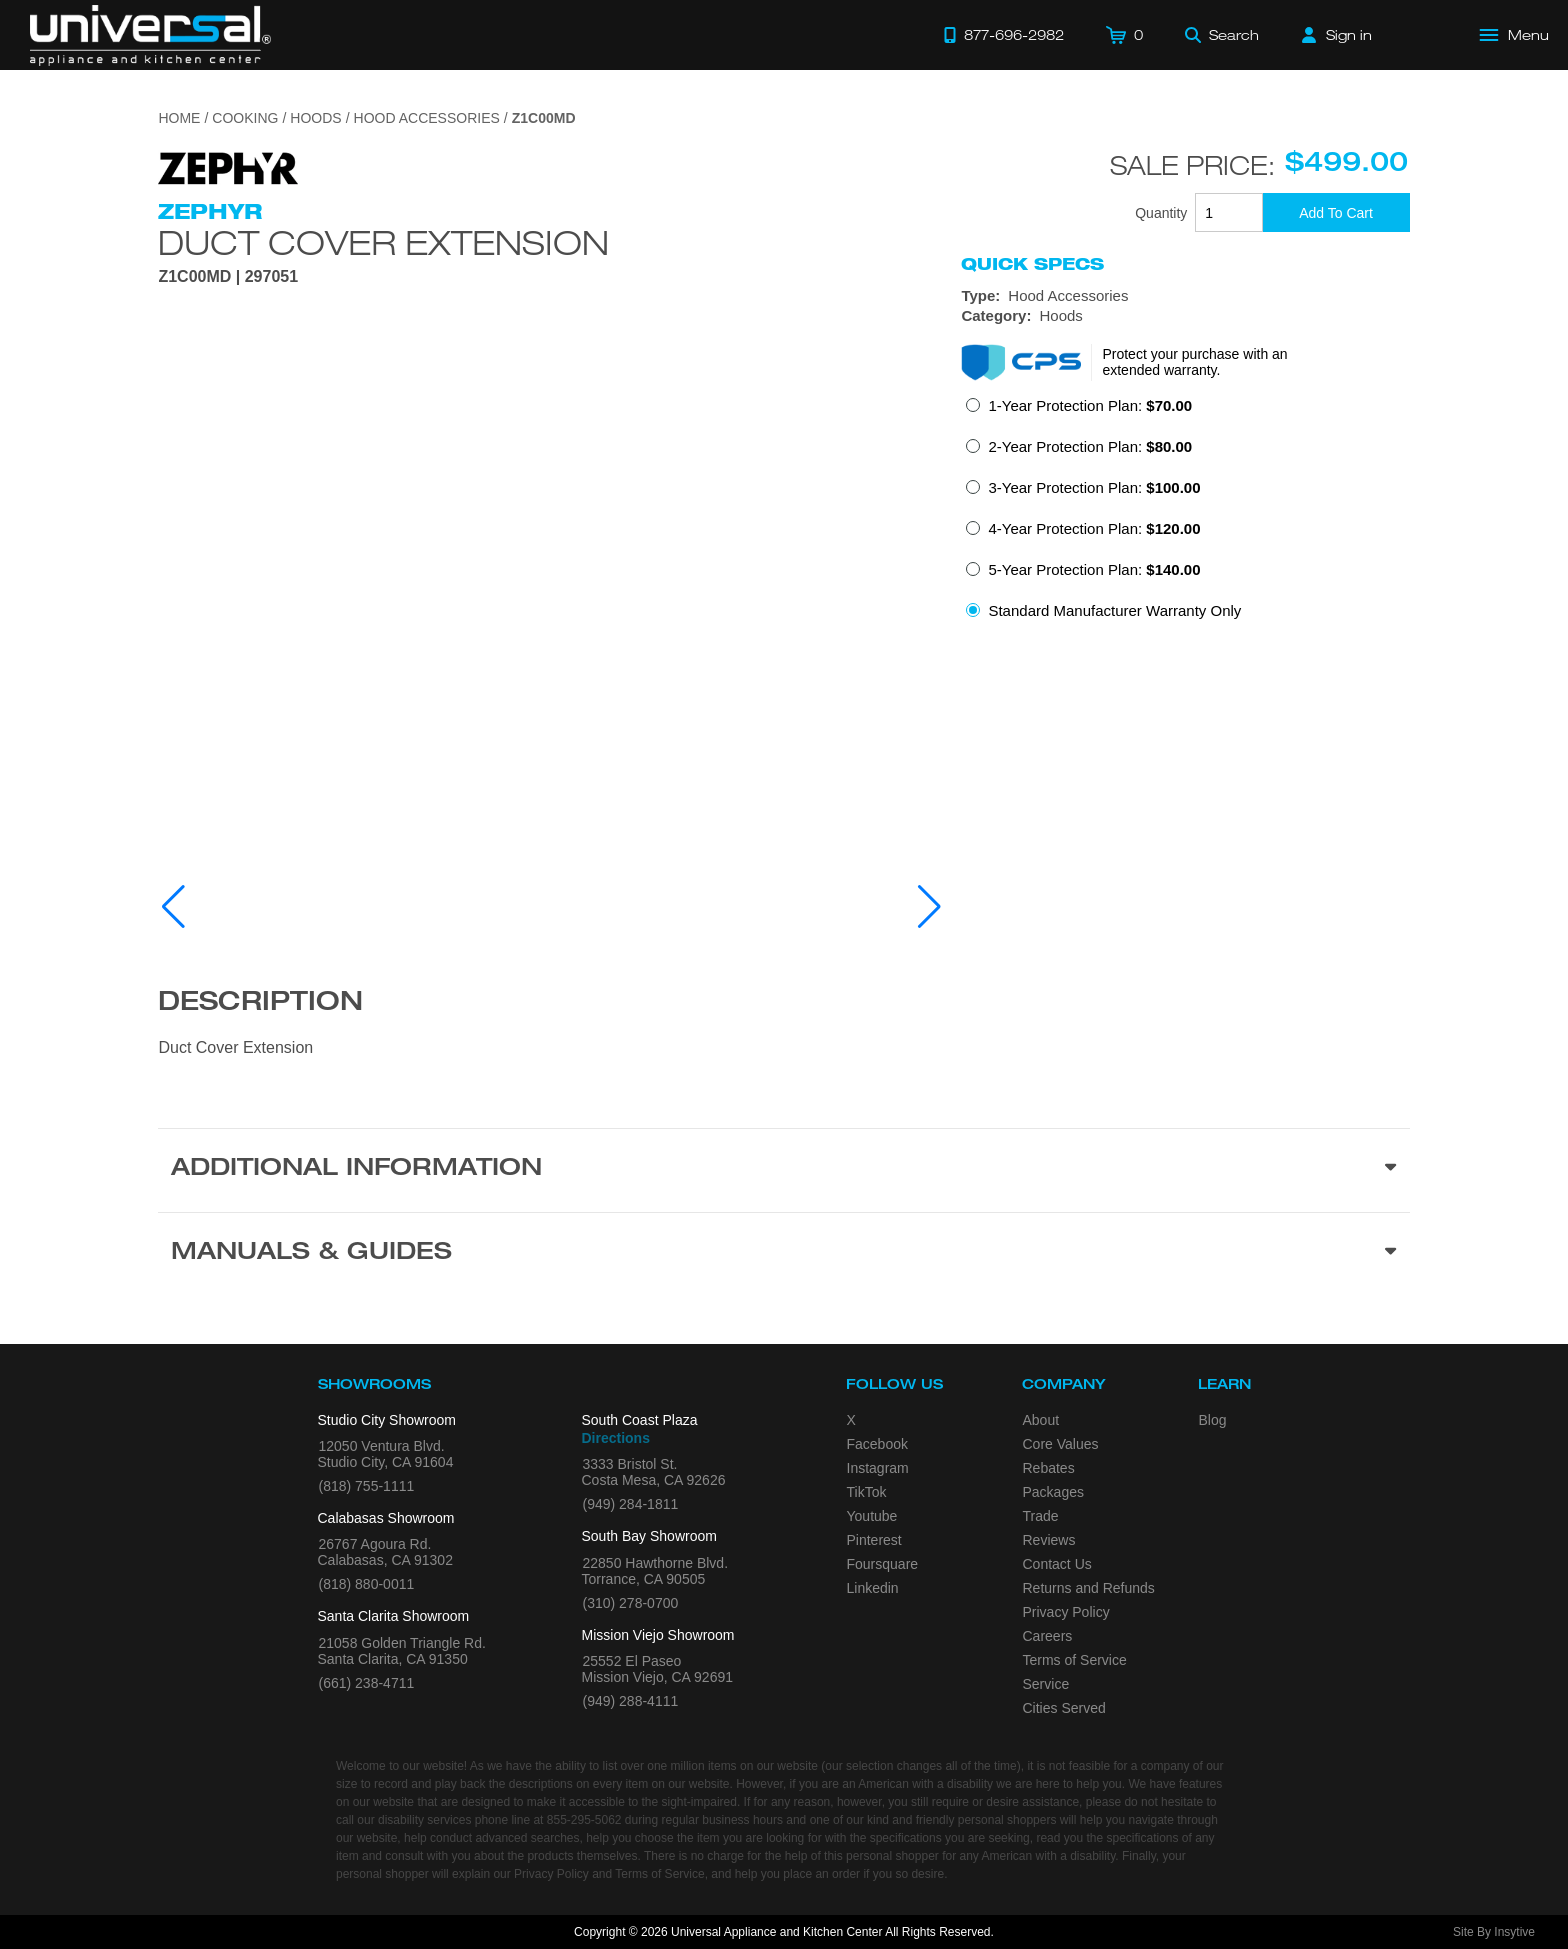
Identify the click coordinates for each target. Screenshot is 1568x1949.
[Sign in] (1337, 35)
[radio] (1079, 411)
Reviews (1049, 1540)
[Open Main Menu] (1515, 35)
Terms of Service (1075, 1660)
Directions (616, 1438)
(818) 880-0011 (367, 1584)
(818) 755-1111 (367, 1486)
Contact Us (1057, 1564)
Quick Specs (1032, 264)
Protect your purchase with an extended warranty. (1194, 362)
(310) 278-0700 (631, 1603)
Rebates (1049, 1468)
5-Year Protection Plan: (1094, 569)
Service (1046, 1684)
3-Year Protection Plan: (1094, 487)
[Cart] (1124, 35)
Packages (1053, 1492)
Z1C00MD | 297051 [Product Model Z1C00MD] (228, 277)
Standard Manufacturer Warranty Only (1114, 610)
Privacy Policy (1066, 1612)
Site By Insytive (1494, 1932)
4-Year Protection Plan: (1094, 528)
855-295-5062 (584, 1820)
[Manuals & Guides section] (783, 1254)
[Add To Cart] (1336, 212)
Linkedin (873, 1588)
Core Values (1061, 1444)
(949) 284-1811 (631, 1504)
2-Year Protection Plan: (1090, 446)
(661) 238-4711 (367, 1683)
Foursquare (883, 1564)
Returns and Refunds (1089, 1588)
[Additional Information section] (783, 1170)
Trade (1041, 1516)
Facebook (877, 1444)
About (1041, 1420)
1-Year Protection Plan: (1090, 405)
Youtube (872, 1516)
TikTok (867, 1492)
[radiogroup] (1185, 514)
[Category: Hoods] (1185, 316)
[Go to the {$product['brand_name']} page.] (228, 166)
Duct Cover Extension (383, 242)
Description (260, 1004)
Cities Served (1064, 1708)
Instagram (878, 1468)
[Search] (1222, 35)
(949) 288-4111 (631, 1701)
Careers (1048, 1636)
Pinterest (874, 1540)
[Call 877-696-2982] (1004, 35)
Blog (1213, 1420)
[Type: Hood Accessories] (1185, 296)
